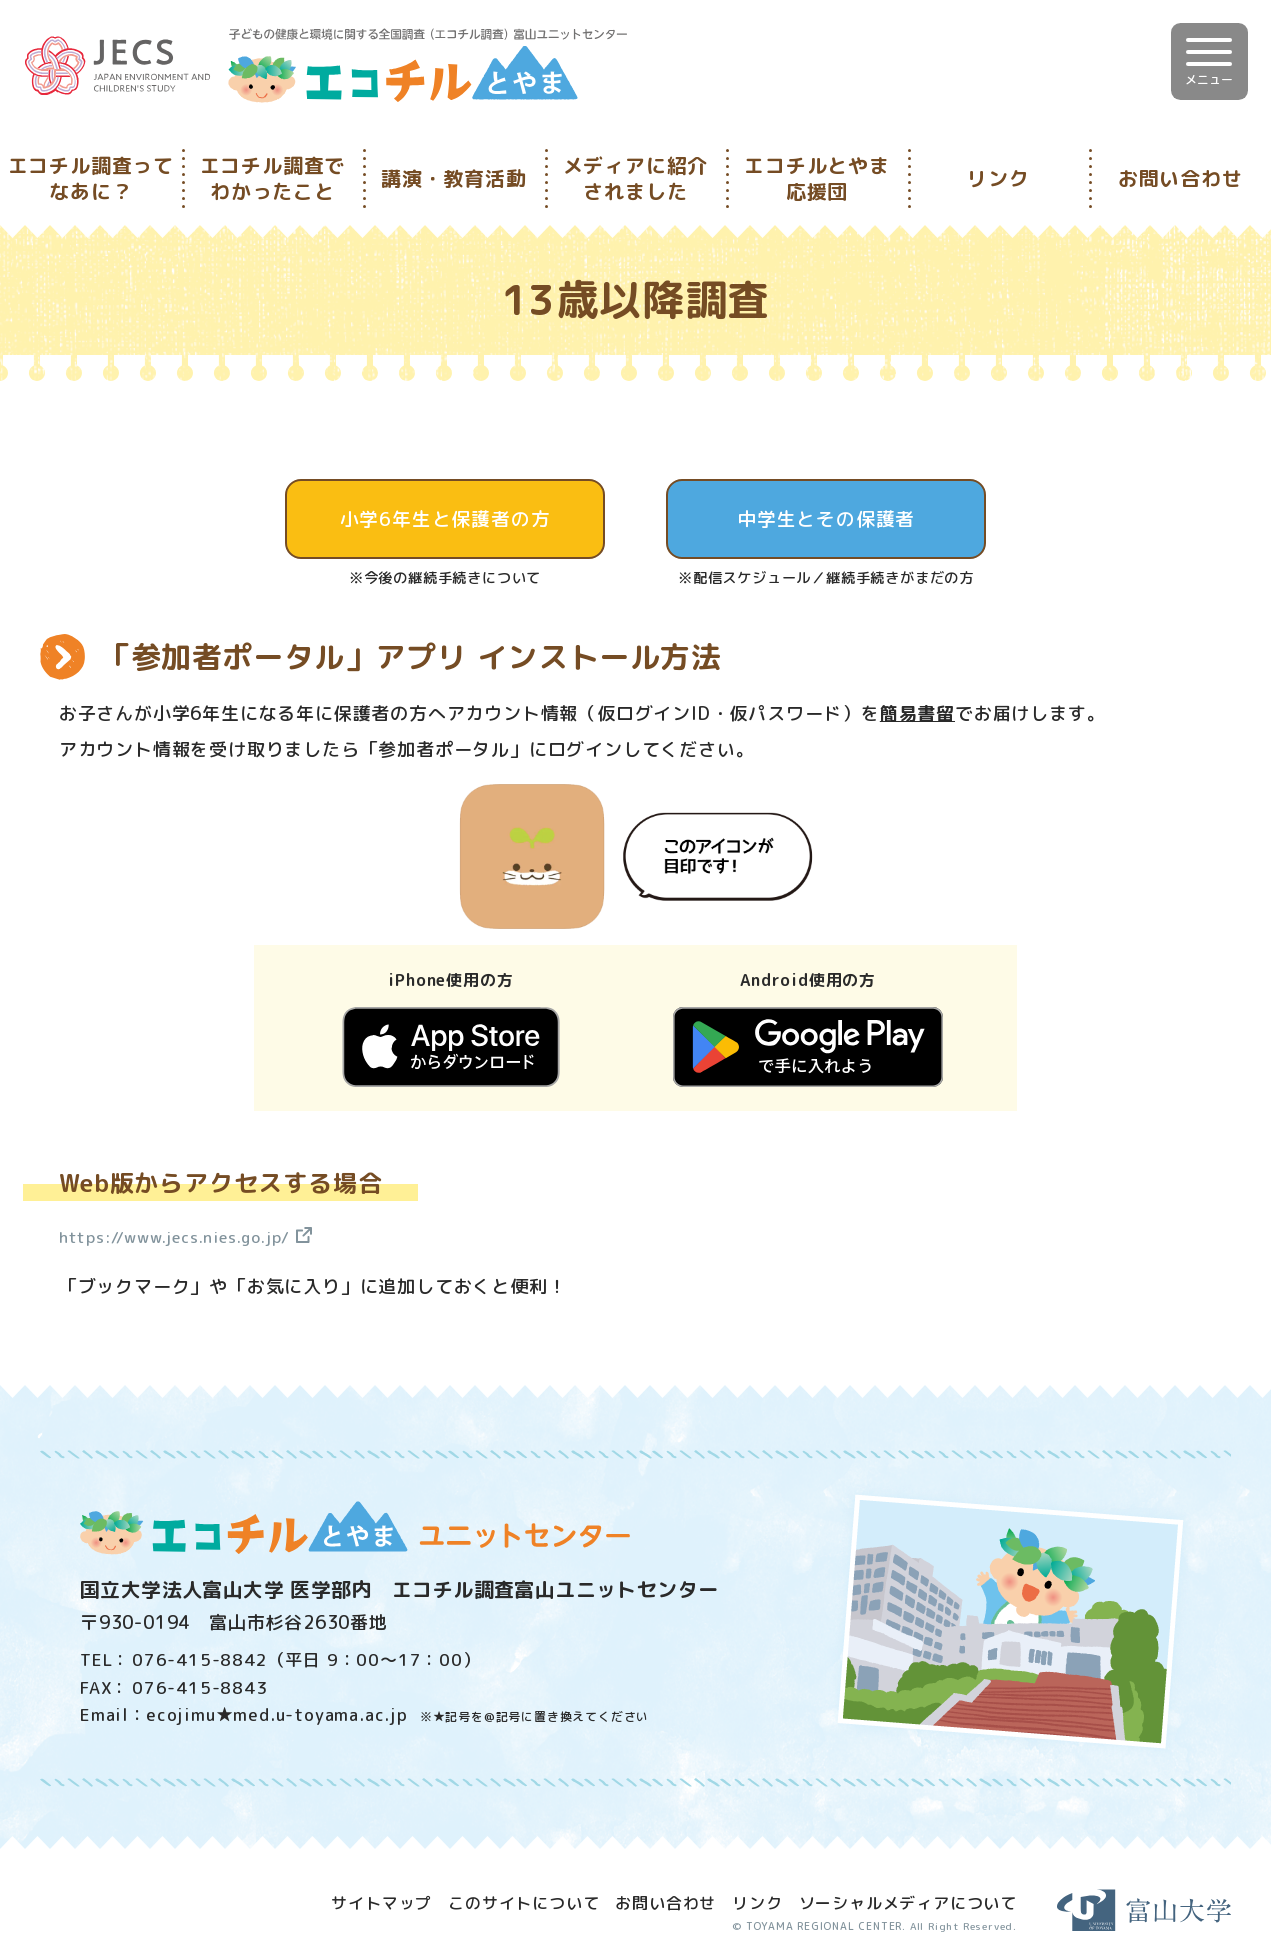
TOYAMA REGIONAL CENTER (814, 1925)
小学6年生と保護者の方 (445, 519)
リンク (998, 178)
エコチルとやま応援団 (817, 178)
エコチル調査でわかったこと (273, 178)
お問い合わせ (1180, 178)
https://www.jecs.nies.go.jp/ (195, 1236)
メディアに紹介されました (636, 178)
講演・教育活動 (454, 178)
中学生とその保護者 (825, 519)
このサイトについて (523, 1901)
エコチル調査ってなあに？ (91, 178)
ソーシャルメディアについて (908, 1901)
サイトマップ (381, 1901)
